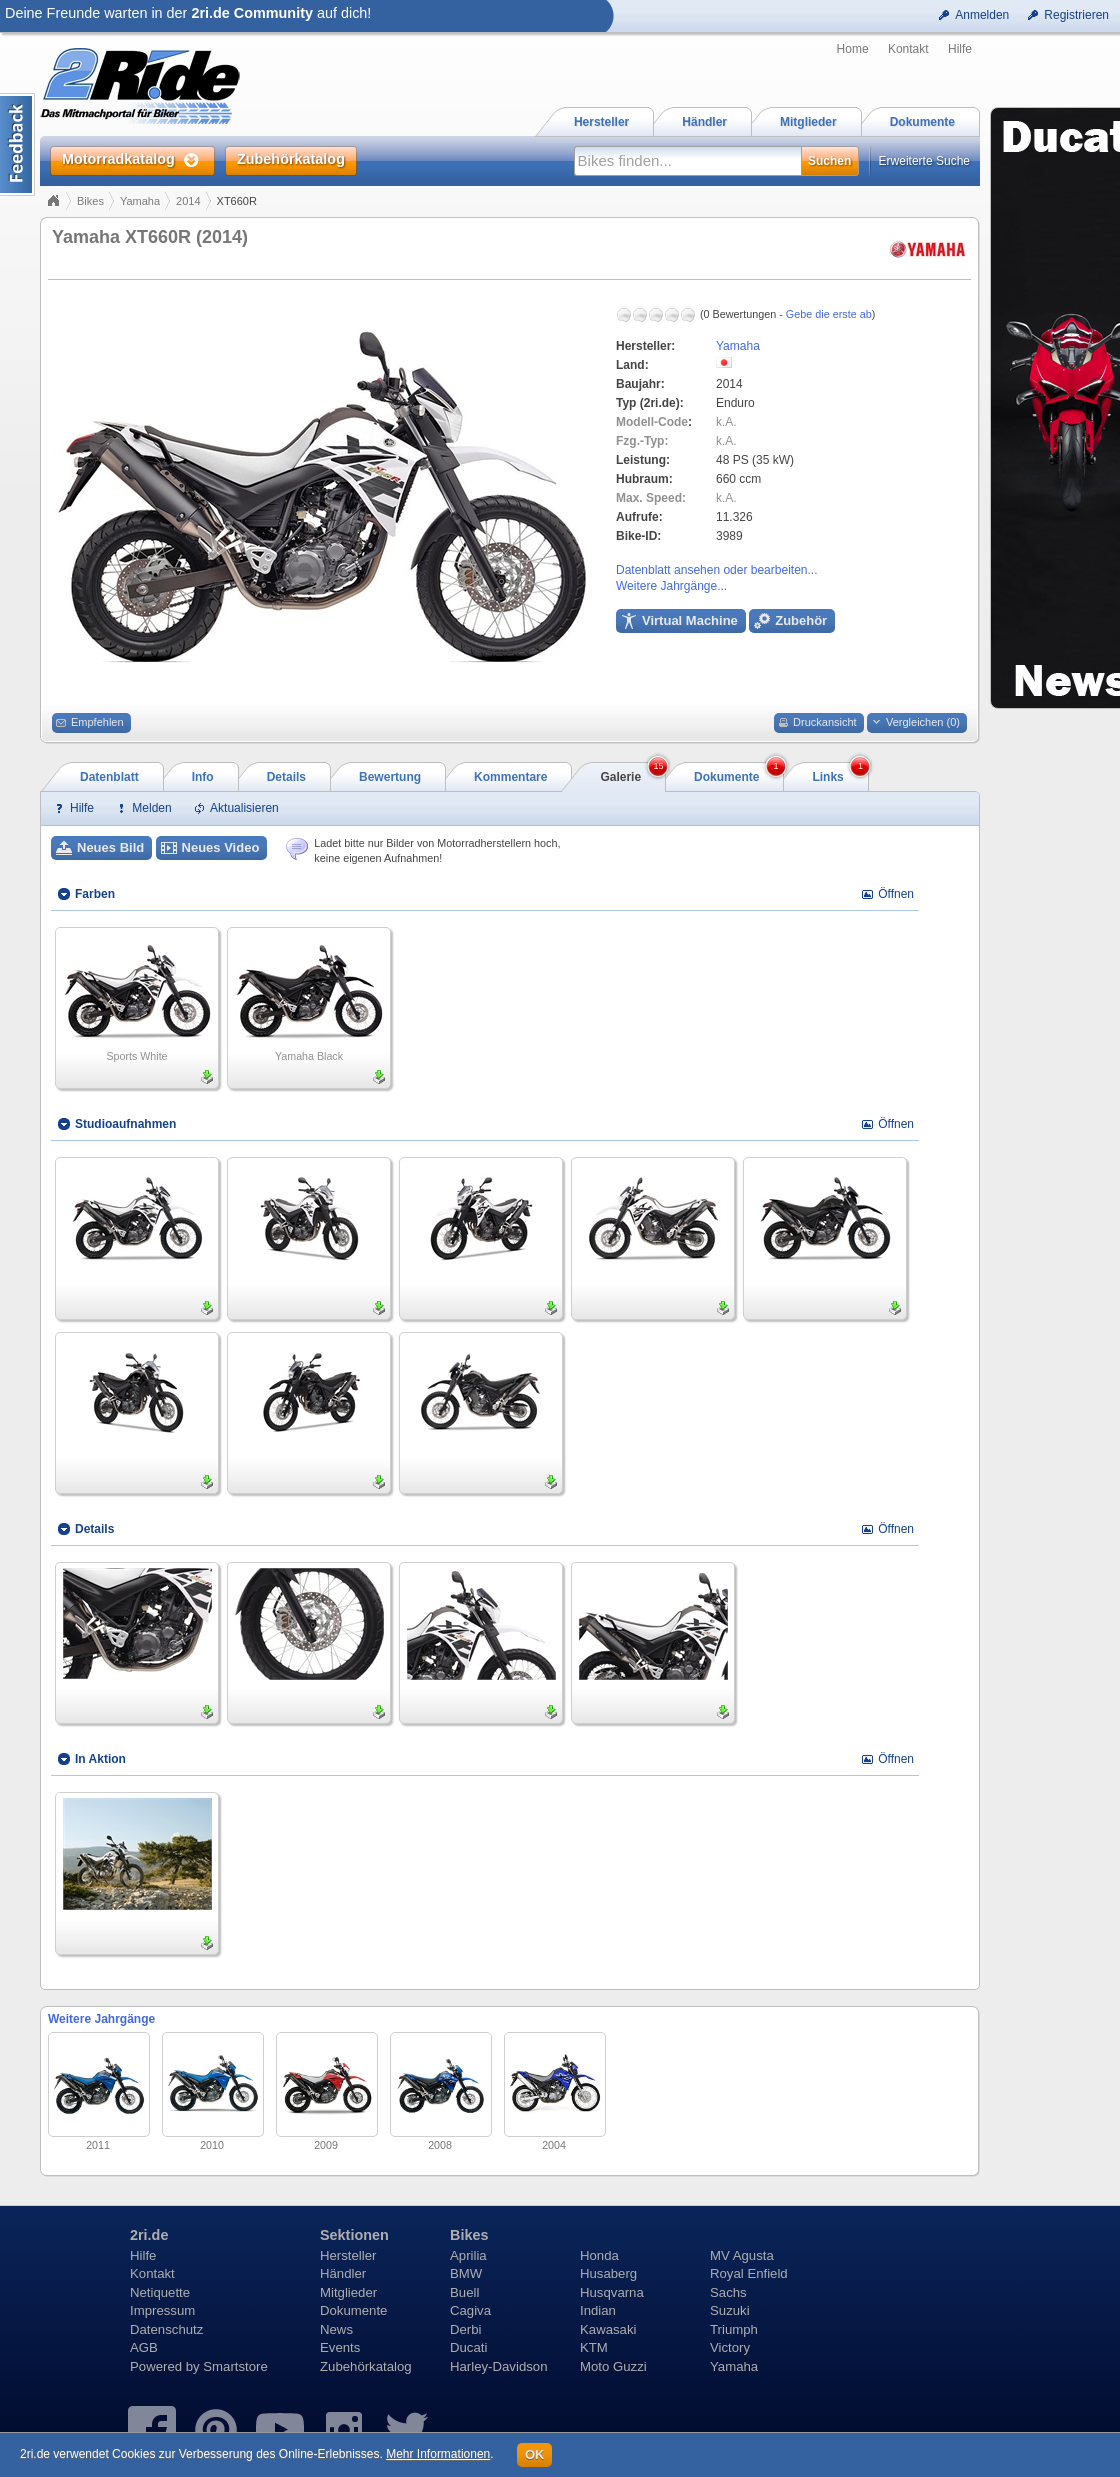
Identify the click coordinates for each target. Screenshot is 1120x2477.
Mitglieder (348, 2292)
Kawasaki (608, 2329)
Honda (599, 2255)
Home (853, 49)
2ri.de (149, 2235)
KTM (594, 2347)
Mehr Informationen (438, 2454)
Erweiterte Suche (924, 161)
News (336, 2329)
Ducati (468, 2347)
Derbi (466, 2329)
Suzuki (730, 2310)
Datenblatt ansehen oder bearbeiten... (716, 570)
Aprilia (468, 2255)
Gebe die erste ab (829, 314)
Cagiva (470, 2310)
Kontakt (908, 49)
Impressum (162, 2310)
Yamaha (140, 201)
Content (17, 144)
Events (340, 2347)
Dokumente (353, 2310)
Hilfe (960, 49)
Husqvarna (612, 2292)
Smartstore (235, 2366)
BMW (466, 2273)
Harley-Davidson (498, 2366)
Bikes (90, 201)
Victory (730, 2347)
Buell (464, 2292)
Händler (343, 2273)
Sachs (728, 2292)
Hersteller (348, 2255)
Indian (598, 2310)
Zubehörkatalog (366, 2366)
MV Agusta (742, 2255)
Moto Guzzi (613, 2366)
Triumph (734, 2329)
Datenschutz (166, 2329)
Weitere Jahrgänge (101, 2019)
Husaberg (608, 2273)
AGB (144, 2347)
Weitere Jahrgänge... (671, 586)
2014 (188, 201)
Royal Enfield (749, 2273)
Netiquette (160, 2292)
